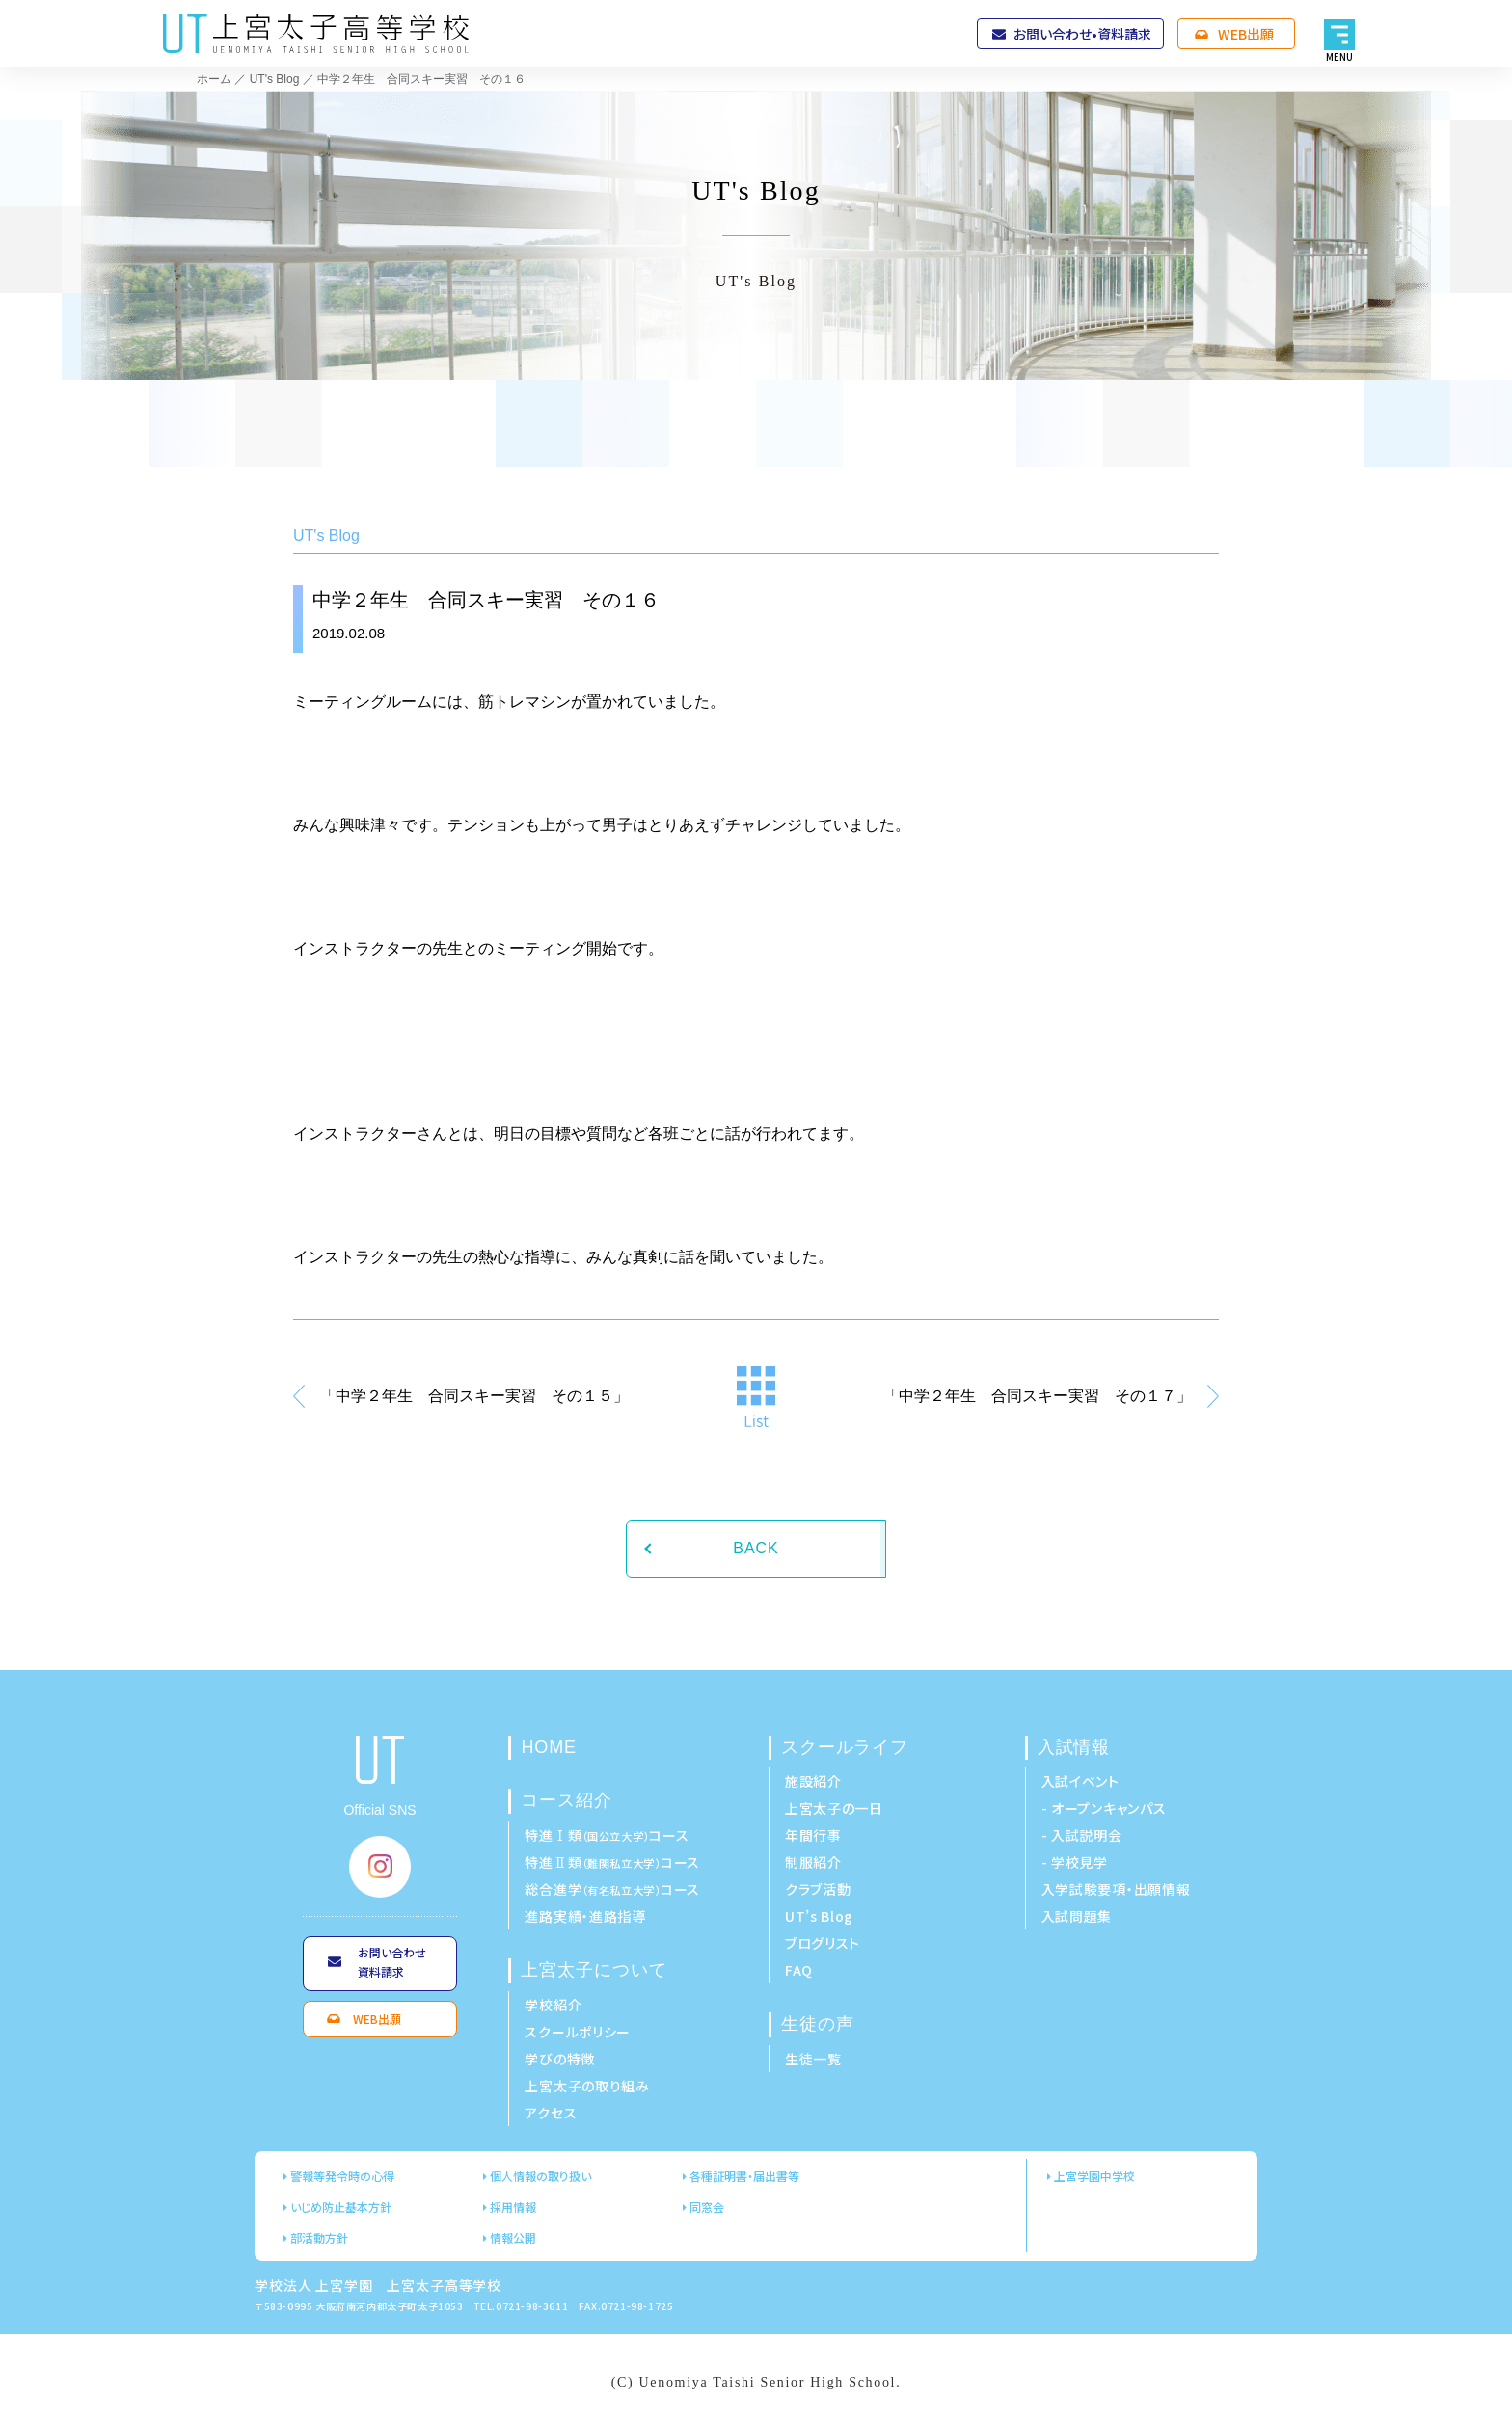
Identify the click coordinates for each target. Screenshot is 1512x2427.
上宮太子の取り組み (587, 2085)
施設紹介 (813, 1781)
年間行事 (813, 1835)
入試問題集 (1077, 1916)
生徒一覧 (813, 2058)
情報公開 (513, 2237)
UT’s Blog (819, 1916)
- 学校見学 (1074, 1862)
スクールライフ (844, 1747)
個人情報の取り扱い (540, 2176)
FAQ (799, 1970)
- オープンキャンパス (1104, 1808)
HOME (549, 1747)
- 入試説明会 (1081, 1835)
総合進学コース (612, 1889)
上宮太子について (593, 1970)
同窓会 (706, 2206)
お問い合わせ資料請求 (392, 1962)
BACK (755, 1548)
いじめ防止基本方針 (341, 2206)
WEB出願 (1246, 33)
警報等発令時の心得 (342, 2176)
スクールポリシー (578, 2031)
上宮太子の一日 (834, 1808)
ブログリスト (822, 1943)
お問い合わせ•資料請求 (1082, 33)
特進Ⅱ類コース (612, 1862)
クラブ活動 (818, 1889)
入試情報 (1074, 1747)
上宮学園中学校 (1094, 2176)
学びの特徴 (560, 2058)
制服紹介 (813, 1862)
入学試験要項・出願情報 (1116, 1889)
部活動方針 (319, 2237)
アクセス (551, 2112)
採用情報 (513, 2206)
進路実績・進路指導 (585, 1916)
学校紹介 (553, 2004)
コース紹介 (566, 1800)
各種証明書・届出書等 (744, 2176)
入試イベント (1080, 1781)
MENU (1340, 56)
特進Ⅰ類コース (606, 1835)
